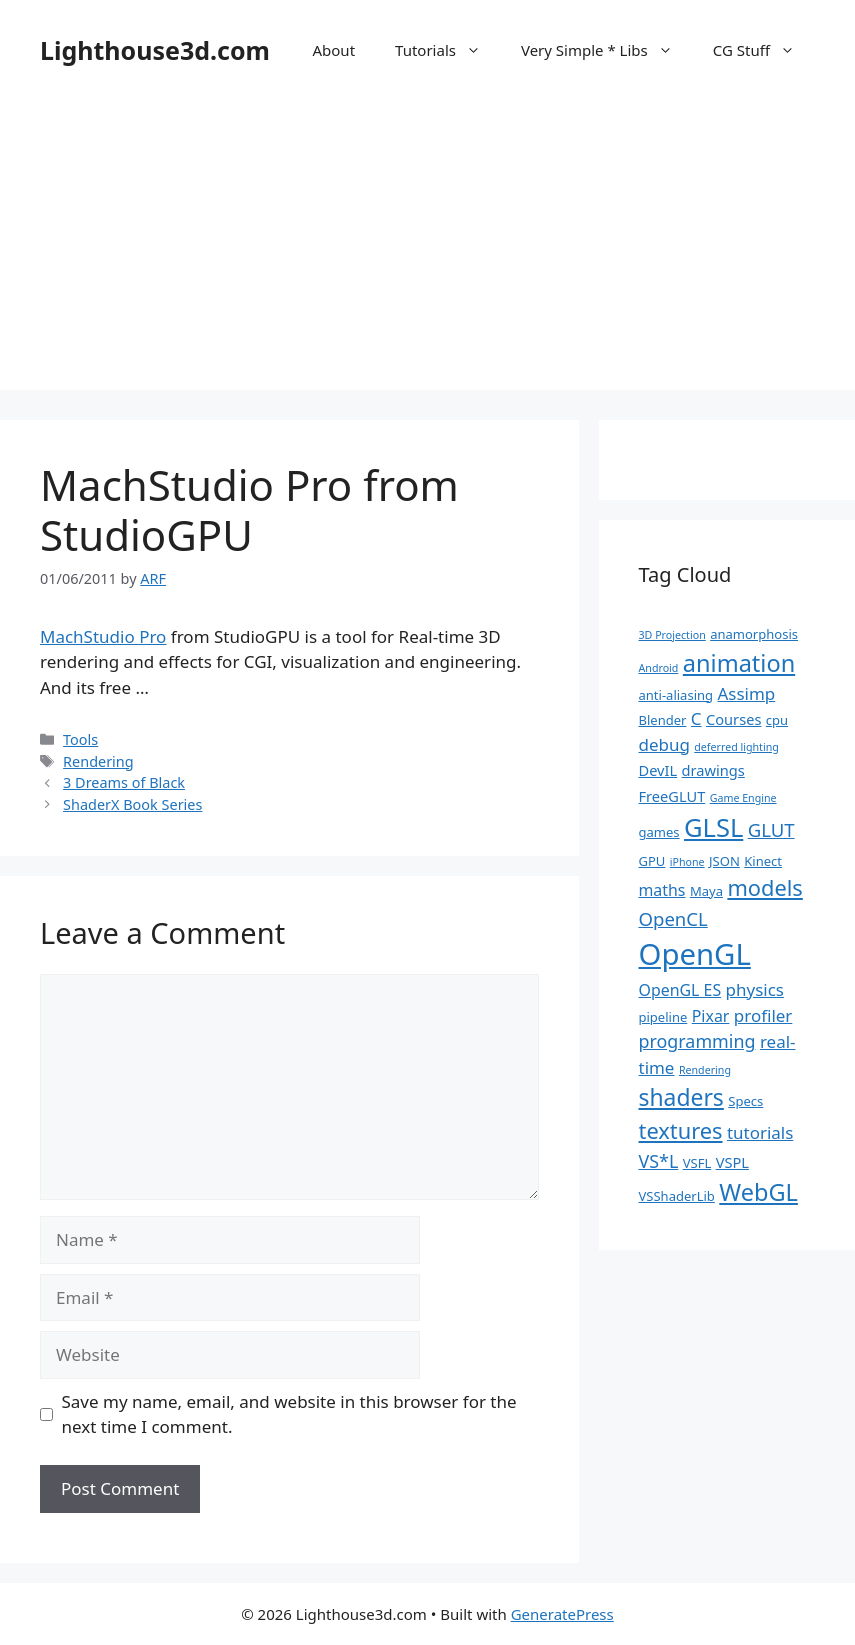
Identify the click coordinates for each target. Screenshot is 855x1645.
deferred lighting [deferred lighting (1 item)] (736, 747)
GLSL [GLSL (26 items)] (713, 827)
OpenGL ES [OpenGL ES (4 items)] (680, 990)
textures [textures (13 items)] (681, 1130)
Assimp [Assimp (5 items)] (746, 693)
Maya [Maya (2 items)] (706, 891)
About (333, 50)
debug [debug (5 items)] (664, 744)
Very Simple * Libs (607, 50)
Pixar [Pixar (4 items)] (711, 1016)
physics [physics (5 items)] (755, 989)
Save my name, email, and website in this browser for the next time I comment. (289, 1414)
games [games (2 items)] (659, 832)
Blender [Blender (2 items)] (663, 720)
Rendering (98, 761)
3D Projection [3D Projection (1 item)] (672, 635)
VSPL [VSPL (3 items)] (732, 1162)
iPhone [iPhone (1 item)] (687, 862)
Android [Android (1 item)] (659, 668)
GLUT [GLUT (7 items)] (771, 829)
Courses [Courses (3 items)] (733, 719)
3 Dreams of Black (124, 782)
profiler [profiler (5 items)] (763, 1015)
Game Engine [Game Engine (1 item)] (743, 798)
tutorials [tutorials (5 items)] (760, 1132)
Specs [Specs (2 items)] (745, 1101)
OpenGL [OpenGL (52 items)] (695, 954)
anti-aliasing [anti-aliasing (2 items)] (676, 695)
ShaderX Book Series (132, 804)
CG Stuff (764, 50)
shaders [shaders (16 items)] (681, 1097)
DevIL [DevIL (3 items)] (658, 770)
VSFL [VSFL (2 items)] (697, 1163)
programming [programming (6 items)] (697, 1041)
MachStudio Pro (103, 636)
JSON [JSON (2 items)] (724, 861)
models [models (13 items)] (764, 887)
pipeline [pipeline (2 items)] (663, 1017)
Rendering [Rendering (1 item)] (705, 1070)
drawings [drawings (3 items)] (713, 770)
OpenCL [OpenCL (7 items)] (673, 918)
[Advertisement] (427, 250)
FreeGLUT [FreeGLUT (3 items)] (672, 796)
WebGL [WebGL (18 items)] (758, 1192)
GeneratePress (562, 1614)
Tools (80, 739)
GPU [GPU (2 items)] (652, 861)
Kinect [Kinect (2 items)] (763, 861)
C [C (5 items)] (696, 718)
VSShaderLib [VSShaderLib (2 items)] (677, 1196)
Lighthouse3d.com (155, 50)
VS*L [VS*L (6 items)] (659, 1161)
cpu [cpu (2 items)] (777, 720)
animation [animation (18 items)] (739, 663)
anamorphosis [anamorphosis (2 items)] (754, 634)
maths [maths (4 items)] (662, 890)
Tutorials (448, 50)
